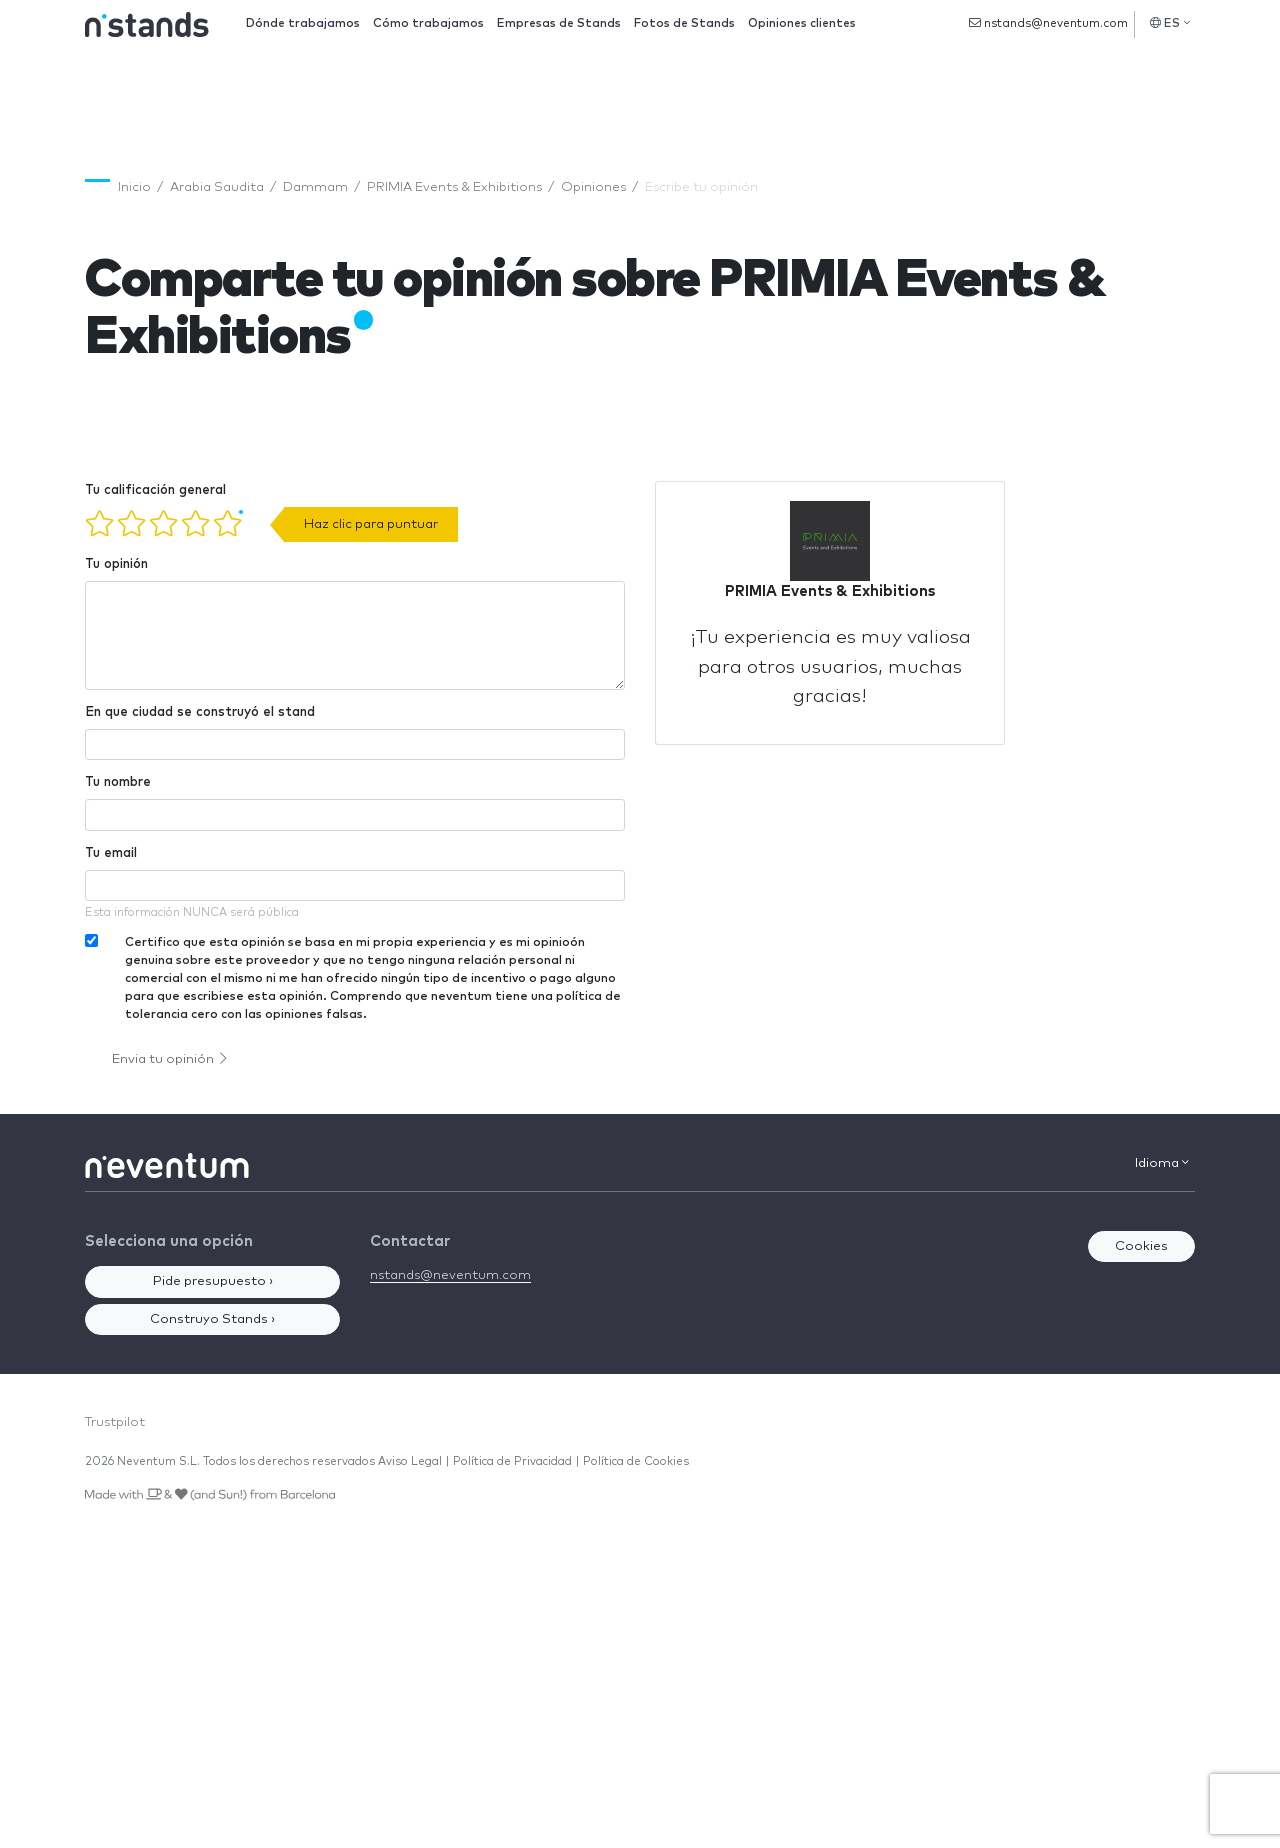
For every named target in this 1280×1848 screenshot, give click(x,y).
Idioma (1162, 1163)
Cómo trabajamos (428, 23)
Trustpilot (115, 1422)
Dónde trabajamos (303, 23)
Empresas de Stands (559, 23)
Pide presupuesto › (213, 1281)
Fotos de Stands (684, 23)
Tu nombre (118, 782)
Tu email (111, 853)
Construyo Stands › (212, 1319)
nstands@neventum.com (1048, 23)
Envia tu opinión (169, 1059)
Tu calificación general (155, 490)
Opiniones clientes (802, 23)
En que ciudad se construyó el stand (200, 712)
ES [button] (1170, 23)
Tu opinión (116, 564)
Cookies (1141, 1246)
